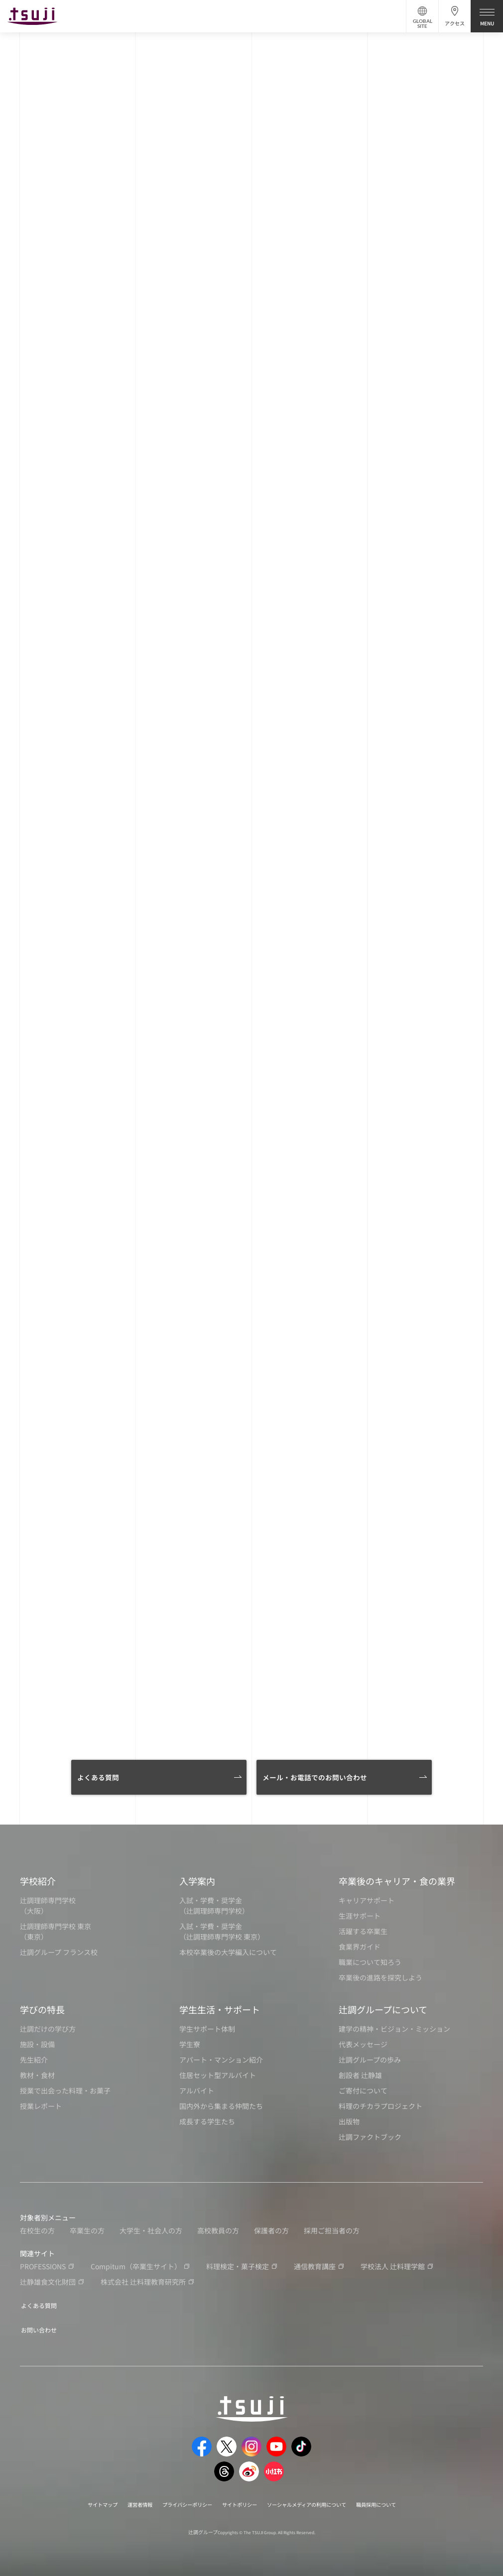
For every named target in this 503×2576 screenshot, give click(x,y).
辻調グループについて (383, 2009)
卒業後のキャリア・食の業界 (397, 1880)
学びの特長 (42, 2009)
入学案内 (197, 1880)
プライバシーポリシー (177, 2500)
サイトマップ (80, 2500)
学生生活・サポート (219, 2009)
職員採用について (398, 2500)
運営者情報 (122, 2500)
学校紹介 (38, 1880)
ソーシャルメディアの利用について (316, 2500)
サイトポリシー (238, 2500)
